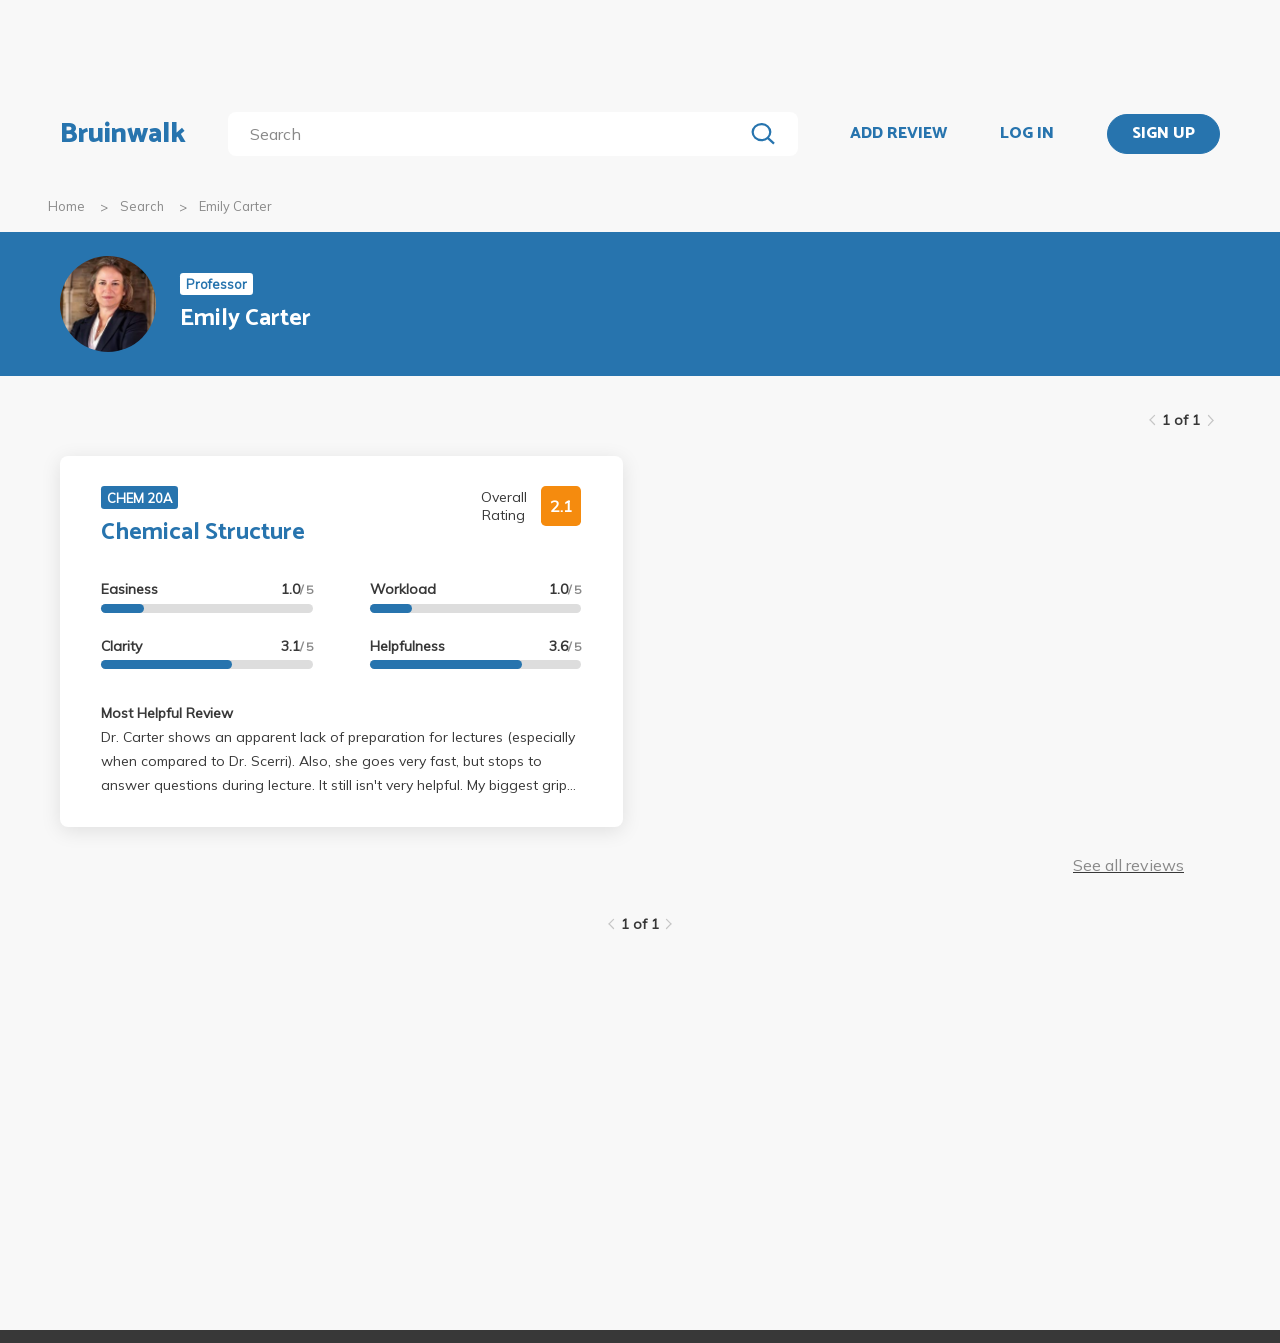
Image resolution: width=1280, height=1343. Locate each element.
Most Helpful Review (167, 713)
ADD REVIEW (898, 134)
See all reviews (1128, 865)
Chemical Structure (203, 532)
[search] (489, 134)
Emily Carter (235, 206)
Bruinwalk (123, 134)
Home (66, 206)
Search (142, 206)
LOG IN (1027, 134)
